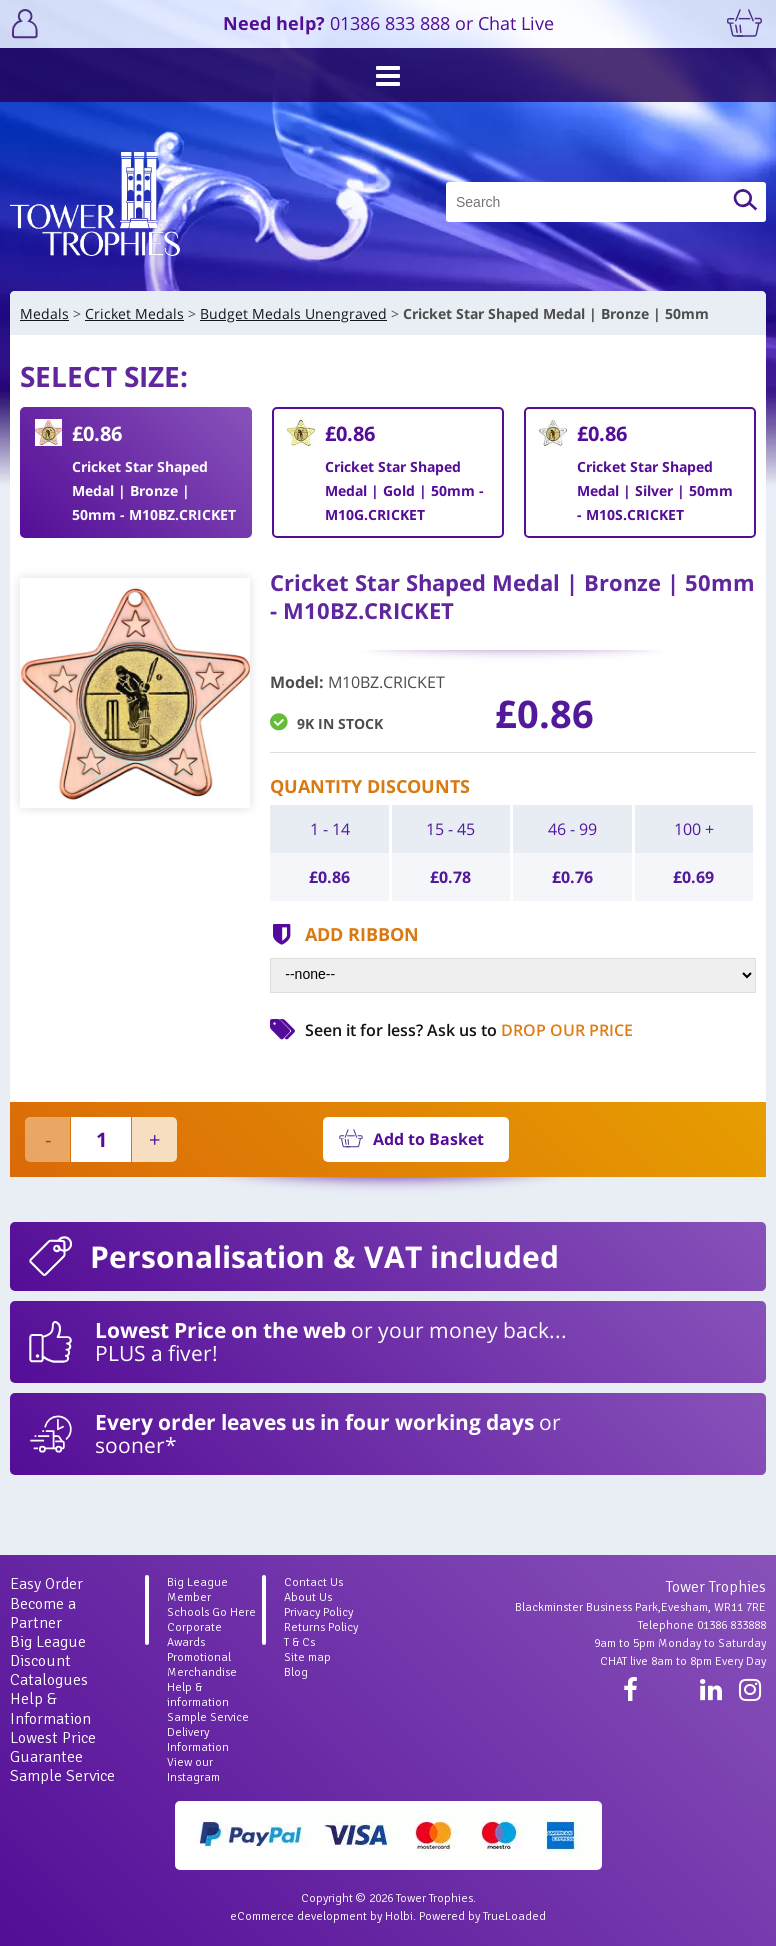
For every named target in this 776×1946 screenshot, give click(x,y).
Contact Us (313, 1582)
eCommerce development (298, 1916)
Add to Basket (428, 1139)
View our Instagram (193, 1770)
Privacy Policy (318, 1612)
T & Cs (299, 1642)
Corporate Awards (194, 1635)
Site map (307, 1657)
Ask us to (530, 1030)
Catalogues (49, 1680)
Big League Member (197, 1590)
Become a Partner (43, 1613)
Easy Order (46, 1584)
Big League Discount (48, 1651)
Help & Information (50, 1708)
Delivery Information (198, 1740)
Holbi (399, 1916)
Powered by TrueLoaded (482, 1916)
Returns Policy (321, 1627)
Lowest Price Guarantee (53, 1747)
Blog (296, 1672)
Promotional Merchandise (202, 1665)
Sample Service (62, 1776)
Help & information (198, 1695)
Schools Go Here (211, 1612)
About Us (308, 1597)
